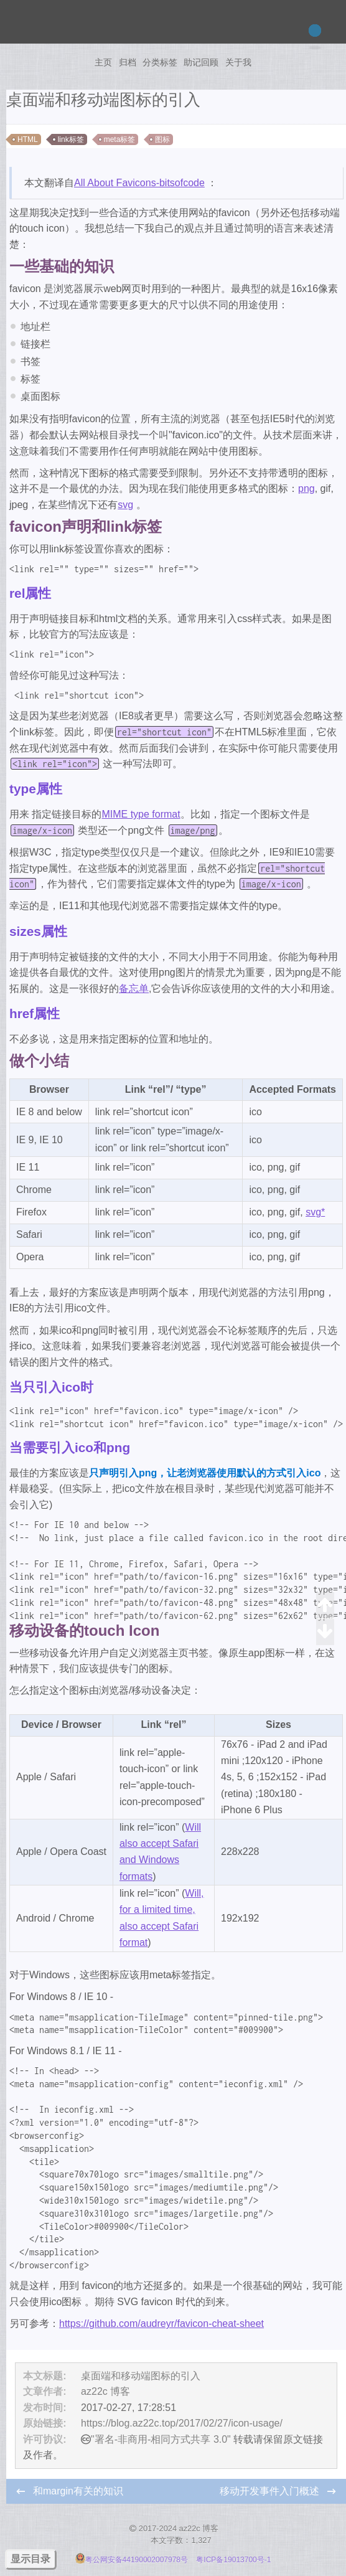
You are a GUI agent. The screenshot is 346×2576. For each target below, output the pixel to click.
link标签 (71, 139)
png (306, 488)
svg (125, 504)
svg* (315, 1212)
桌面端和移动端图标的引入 (140, 2376)
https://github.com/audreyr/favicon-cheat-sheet (161, 2323)
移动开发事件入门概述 (271, 2491)
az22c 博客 (105, 2391)
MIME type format (140, 814)
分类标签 (160, 62)
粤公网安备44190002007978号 (132, 2559)
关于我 (238, 62)
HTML (27, 139)
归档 (127, 62)
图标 (162, 139)
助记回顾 (201, 62)
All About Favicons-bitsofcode (139, 182)
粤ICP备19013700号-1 (233, 2559)
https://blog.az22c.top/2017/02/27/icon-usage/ (182, 2423)
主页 (103, 62)
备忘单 (134, 988)
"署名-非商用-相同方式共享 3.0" (161, 2439)
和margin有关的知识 (78, 2491)
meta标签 (120, 139)
